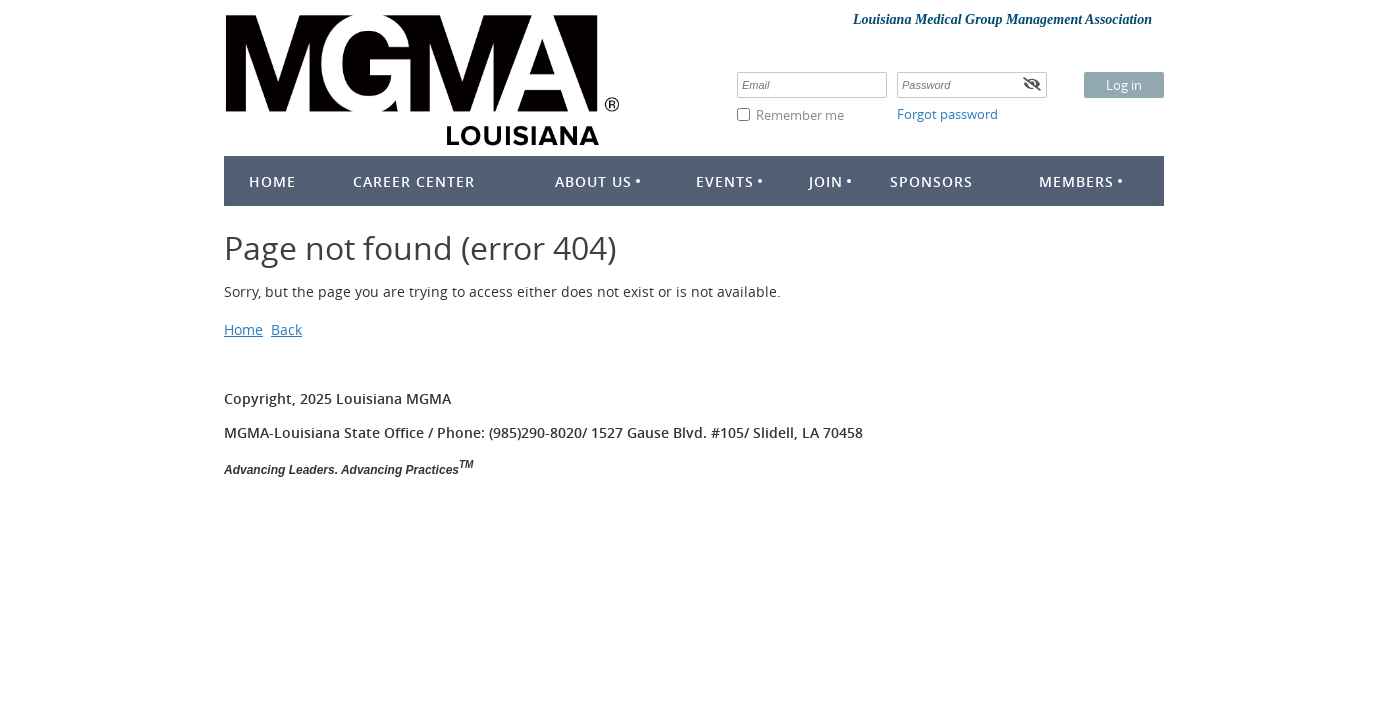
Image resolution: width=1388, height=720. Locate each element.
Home (243, 329)
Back (286, 329)
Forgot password (947, 114)
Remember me (800, 115)
